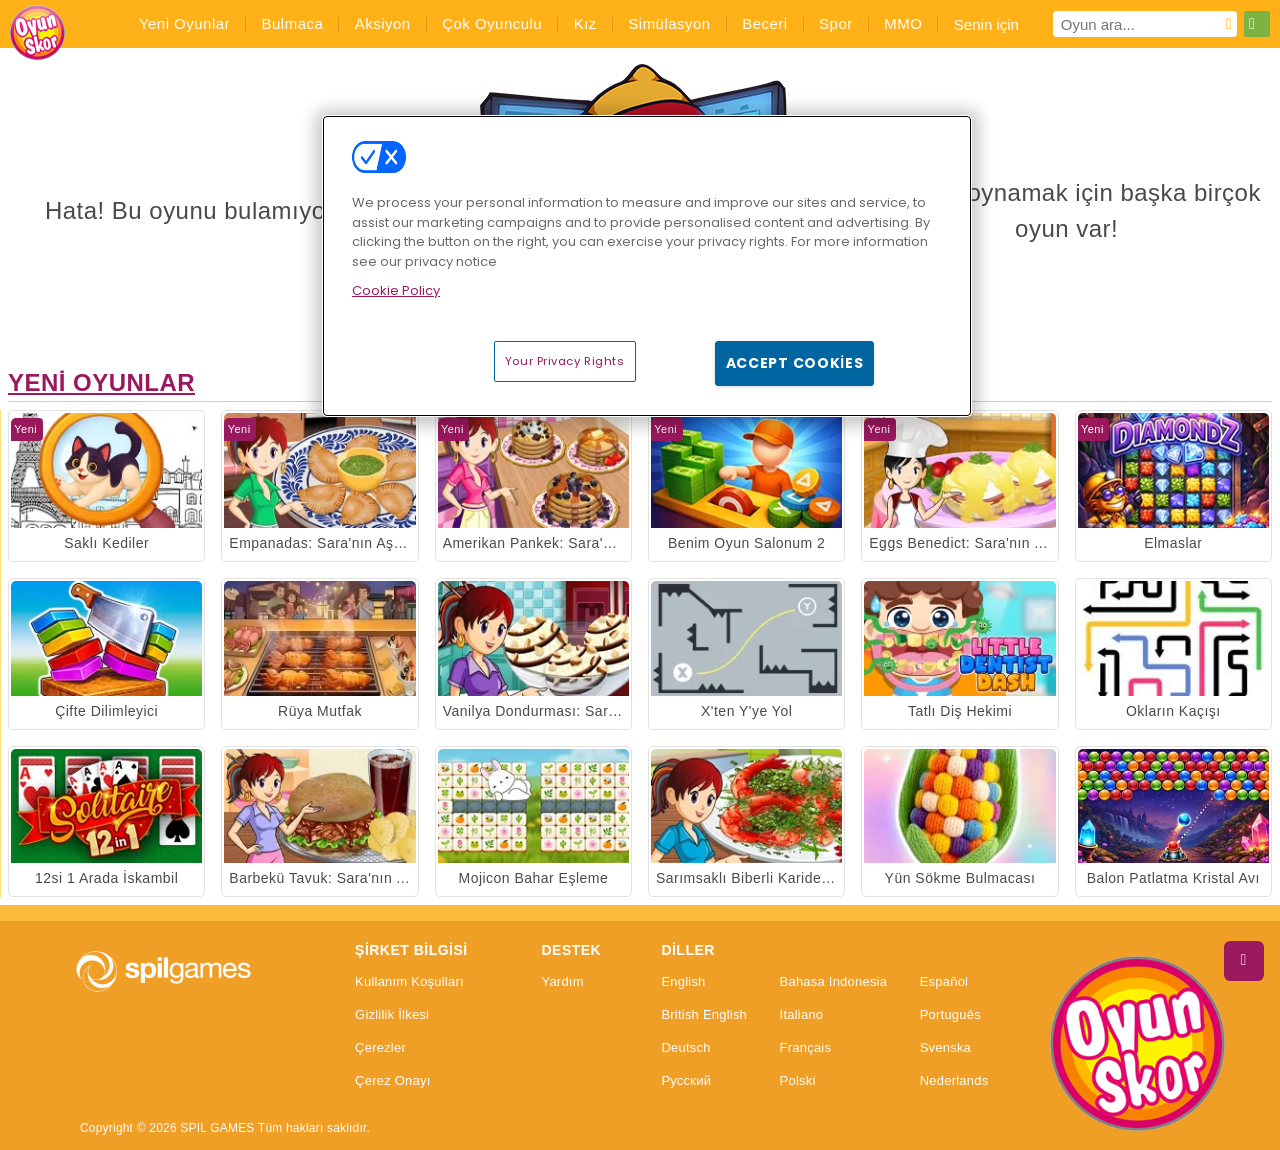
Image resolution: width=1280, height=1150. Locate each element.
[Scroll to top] (1244, 961)
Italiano (802, 1015)
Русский (686, 1081)
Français (806, 1048)
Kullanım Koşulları (409, 982)
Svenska (945, 1048)
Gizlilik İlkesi (392, 1015)
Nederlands (954, 1081)
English (683, 982)
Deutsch (685, 1048)
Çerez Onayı (392, 1081)
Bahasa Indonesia (834, 982)
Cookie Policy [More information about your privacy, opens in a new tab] (396, 290)
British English (704, 1015)
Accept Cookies (795, 363)
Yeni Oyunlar (101, 382)
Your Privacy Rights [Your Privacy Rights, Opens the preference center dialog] (565, 361)
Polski (798, 1081)
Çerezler (380, 1048)
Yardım (562, 982)
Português (950, 1015)
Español (944, 982)
